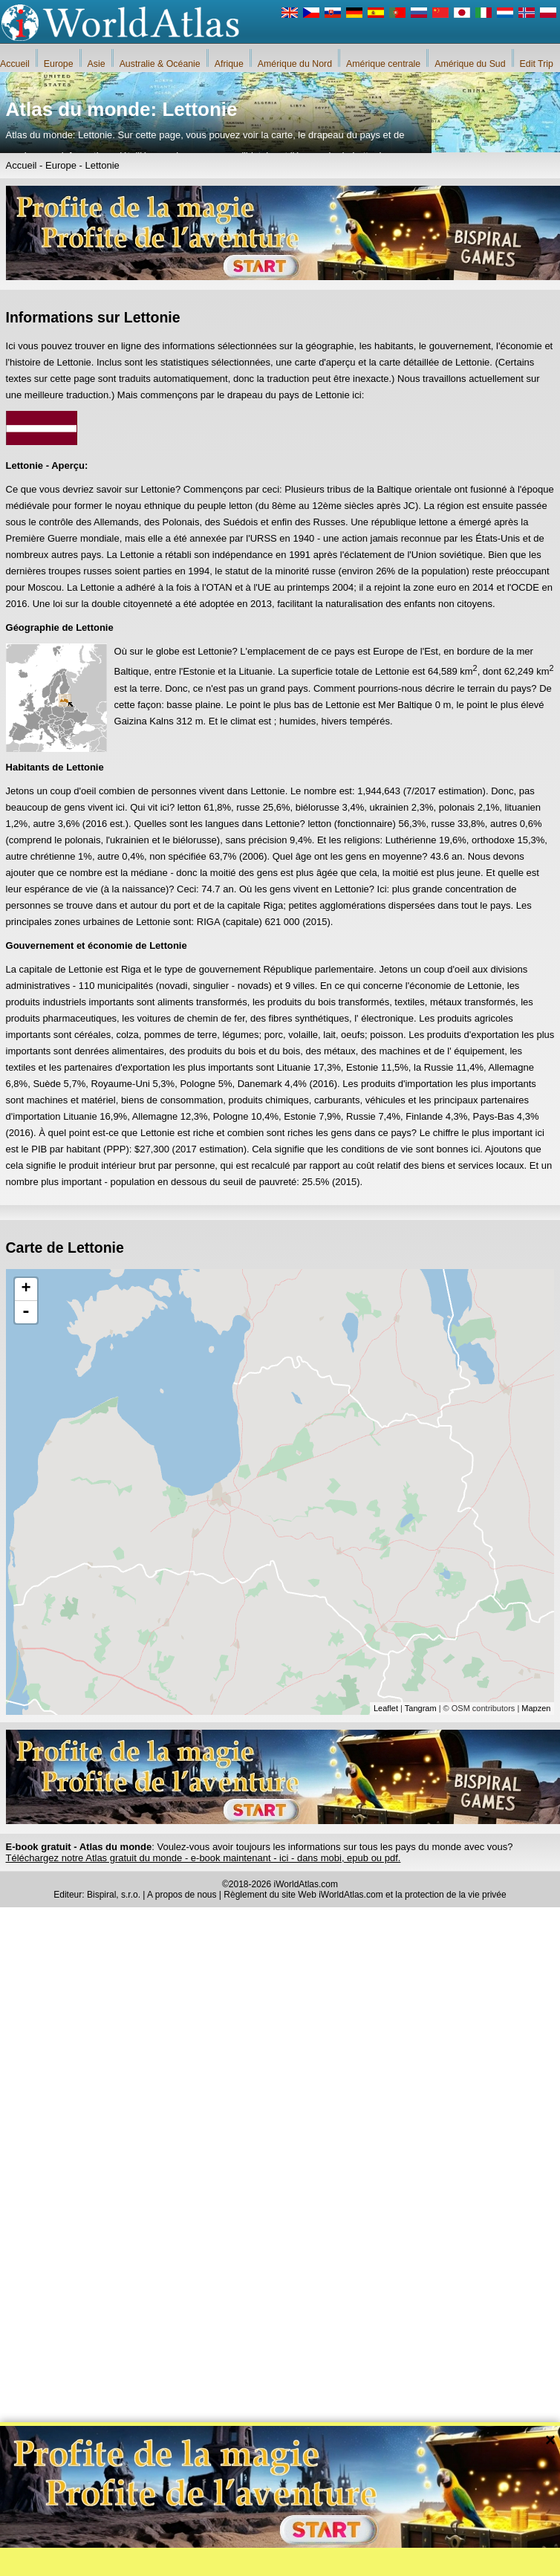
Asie (96, 64)
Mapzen (535, 1708)
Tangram (421, 1708)
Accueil (15, 64)
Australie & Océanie (160, 64)
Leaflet (386, 1708)
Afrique (229, 64)
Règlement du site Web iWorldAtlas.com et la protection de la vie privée (365, 1894)
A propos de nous (181, 1894)
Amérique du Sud (469, 64)
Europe (59, 64)
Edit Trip (536, 64)
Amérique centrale (383, 64)
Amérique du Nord (295, 64)
